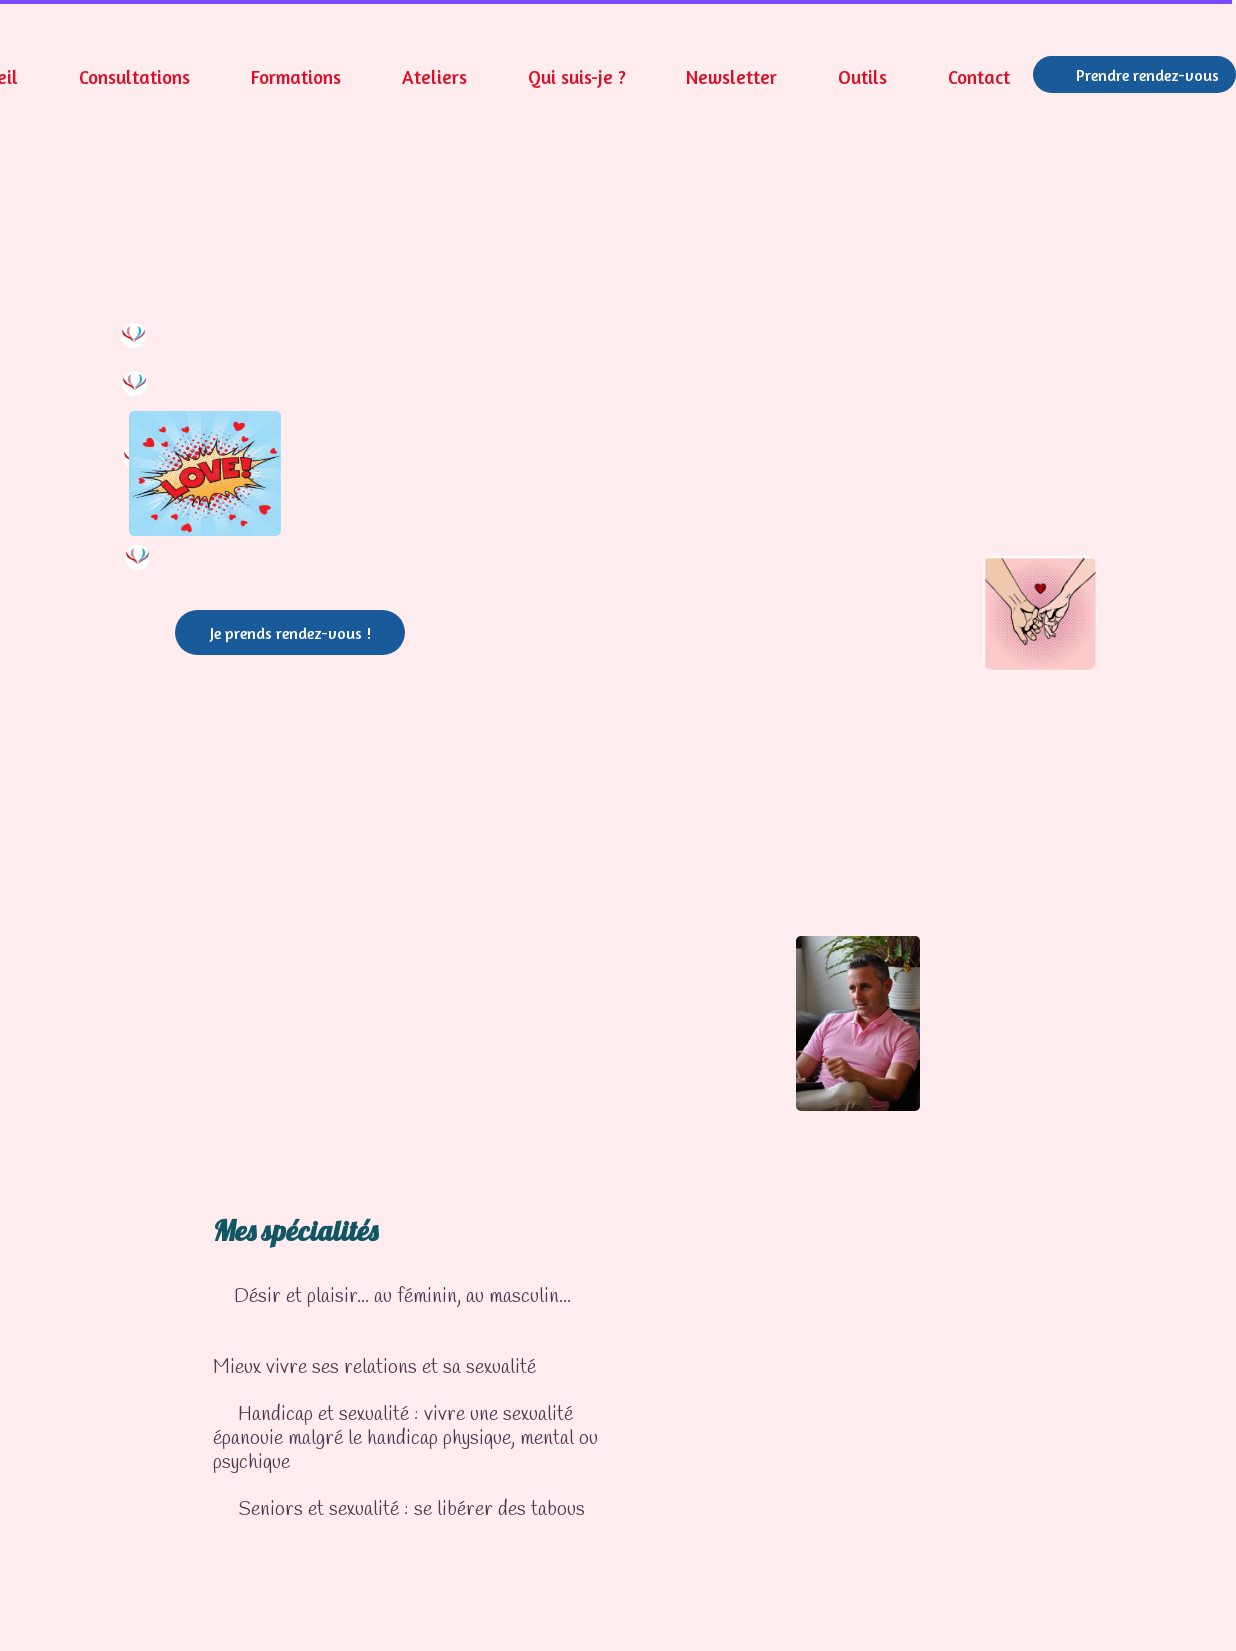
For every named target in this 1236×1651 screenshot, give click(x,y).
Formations (296, 76)
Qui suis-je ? (577, 76)
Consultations (134, 76)
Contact (979, 76)
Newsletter (731, 76)
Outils (862, 76)
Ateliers (434, 76)
